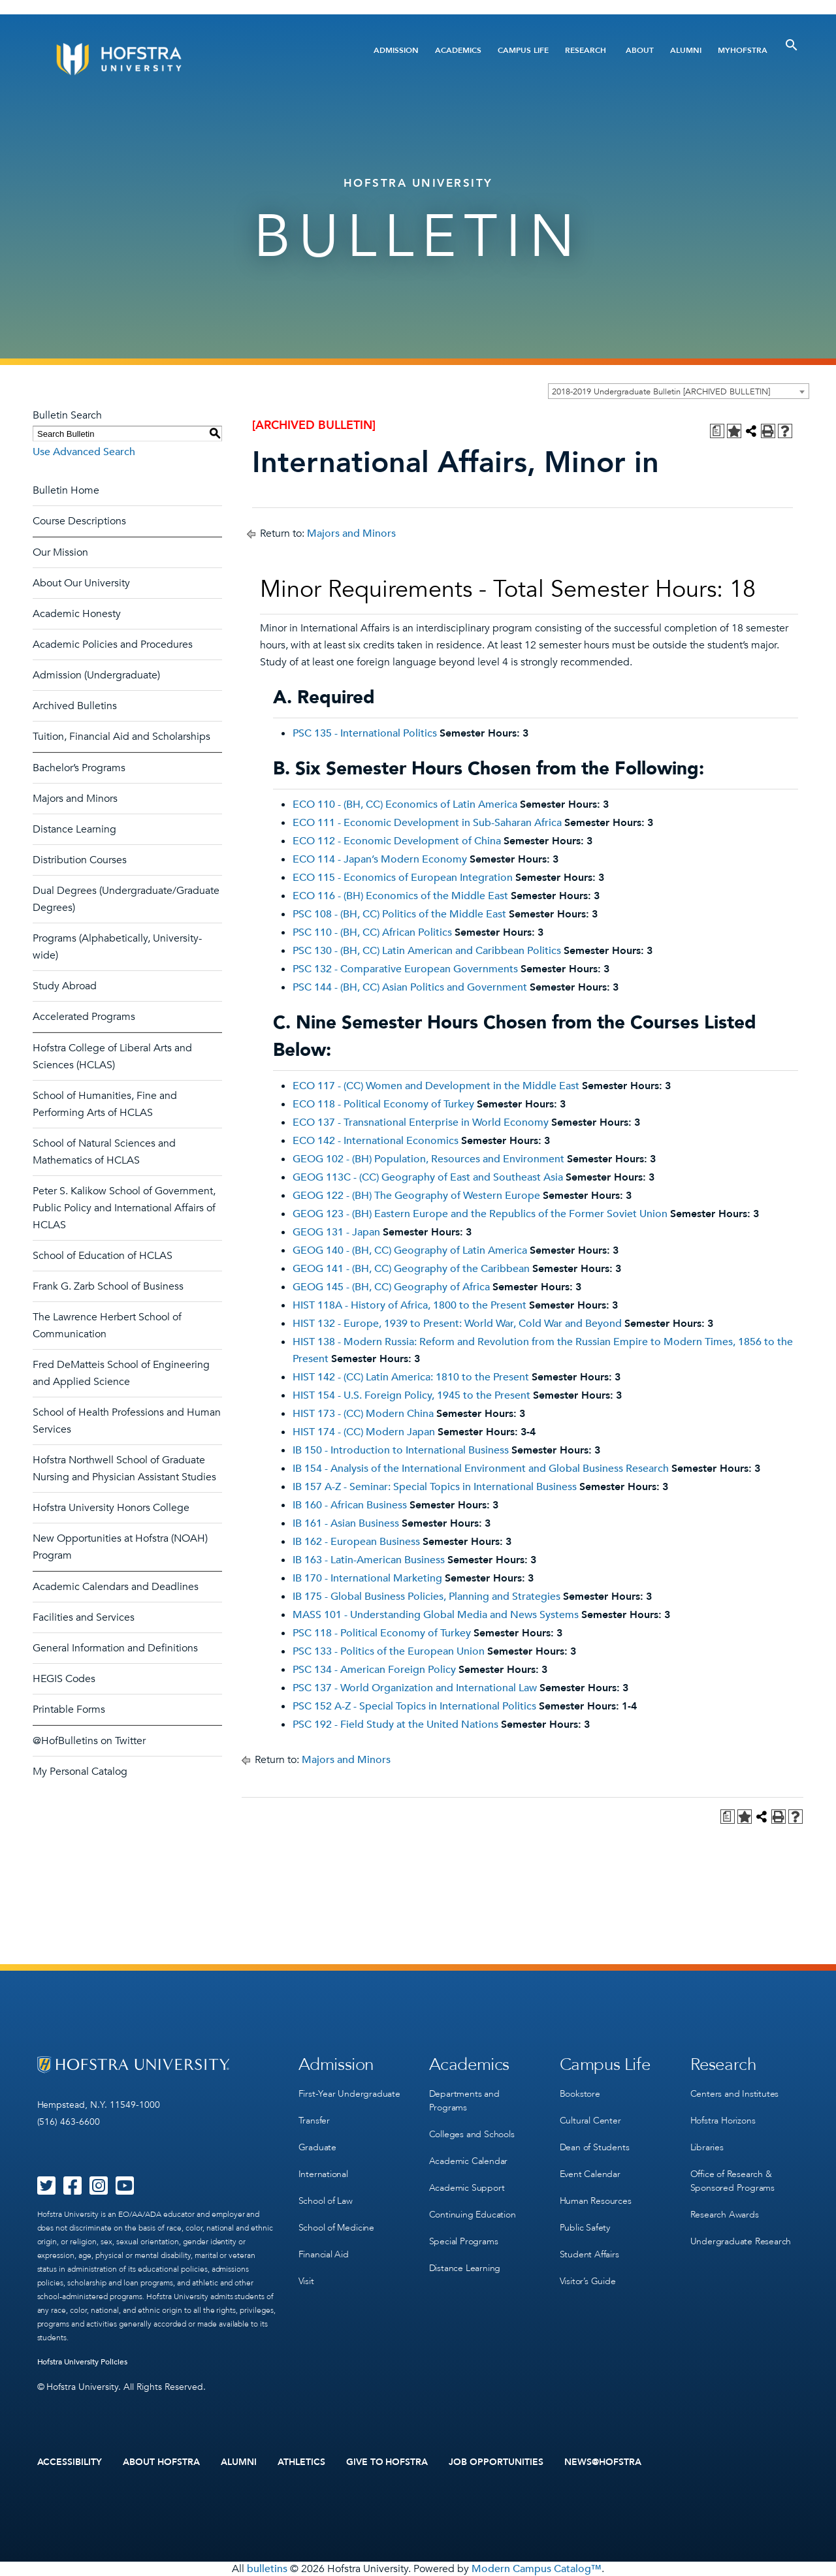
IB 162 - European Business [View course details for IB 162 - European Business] (356, 1541)
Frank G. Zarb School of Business (108, 1286)
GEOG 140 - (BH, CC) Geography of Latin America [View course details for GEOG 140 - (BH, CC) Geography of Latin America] (410, 1250)
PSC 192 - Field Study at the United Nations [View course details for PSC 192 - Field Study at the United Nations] (395, 1724)
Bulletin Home (66, 490)
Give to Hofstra (387, 2462)
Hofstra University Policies (82, 2362)
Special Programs (463, 2241)
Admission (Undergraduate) (96, 675)
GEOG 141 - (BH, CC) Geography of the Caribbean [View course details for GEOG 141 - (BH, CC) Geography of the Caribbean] (411, 1269)
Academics (458, 50)
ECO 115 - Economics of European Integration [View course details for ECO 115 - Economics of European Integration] (403, 877)
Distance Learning (74, 829)
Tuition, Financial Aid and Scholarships (121, 736)
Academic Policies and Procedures (113, 644)
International (323, 2174)
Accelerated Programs (84, 1017)
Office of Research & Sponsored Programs (732, 2181)
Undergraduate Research (741, 2241)
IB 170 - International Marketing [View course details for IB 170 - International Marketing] (367, 1578)
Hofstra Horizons (723, 2120)
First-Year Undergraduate (349, 2094)
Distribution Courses (80, 860)
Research (585, 50)
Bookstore (580, 2094)
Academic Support (467, 2188)
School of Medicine (336, 2227)
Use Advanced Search (84, 452)
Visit (306, 2281)
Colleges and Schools (472, 2134)
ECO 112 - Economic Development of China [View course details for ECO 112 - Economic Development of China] (397, 841)
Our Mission (60, 552)
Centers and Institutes (734, 2094)
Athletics (301, 2462)
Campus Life (523, 50)
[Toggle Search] (791, 45)
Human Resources (596, 2201)
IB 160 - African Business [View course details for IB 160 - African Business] (350, 1505)
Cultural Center (590, 2120)
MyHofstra (742, 50)
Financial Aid (323, 2254)
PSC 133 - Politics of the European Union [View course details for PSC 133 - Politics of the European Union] (389, 1651)
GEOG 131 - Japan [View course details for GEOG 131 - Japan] (336, 1232)
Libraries (707, 2147)
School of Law (325, 2201)
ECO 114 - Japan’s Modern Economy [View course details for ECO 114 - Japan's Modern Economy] (380, 859)
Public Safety (585, 2227)
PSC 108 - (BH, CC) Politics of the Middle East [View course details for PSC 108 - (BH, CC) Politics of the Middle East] (399, 914)
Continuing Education (472, 2214)
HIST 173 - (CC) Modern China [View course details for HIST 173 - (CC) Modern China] (363, 1414)
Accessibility (70, 2462)
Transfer (314, 2120)
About (640, 50)
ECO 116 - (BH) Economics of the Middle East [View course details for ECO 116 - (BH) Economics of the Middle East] (400, 896)
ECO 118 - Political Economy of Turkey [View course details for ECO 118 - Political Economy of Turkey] (383, 1104)
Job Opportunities (496, 2462)
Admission (396, 50)
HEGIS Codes (64, 1679)
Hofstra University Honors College (111, 1508)
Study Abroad (65, 986)
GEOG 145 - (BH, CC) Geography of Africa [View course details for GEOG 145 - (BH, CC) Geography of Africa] (391, 1287)
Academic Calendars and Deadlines (116, 1587)
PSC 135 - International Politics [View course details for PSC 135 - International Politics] (365, 733)
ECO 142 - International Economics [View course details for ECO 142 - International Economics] (375, 1141)
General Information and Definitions (115, 1648)
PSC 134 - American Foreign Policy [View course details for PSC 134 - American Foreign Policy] (374, 1669)
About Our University (81, 583)
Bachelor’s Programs (79, 768)
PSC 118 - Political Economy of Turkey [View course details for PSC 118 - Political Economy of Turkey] (382, 1633)
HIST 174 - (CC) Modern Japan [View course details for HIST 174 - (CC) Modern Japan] (364, 1432)
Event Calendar (590, 2174)
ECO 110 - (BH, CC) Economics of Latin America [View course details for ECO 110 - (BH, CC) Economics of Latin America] (405, 804)
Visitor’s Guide (588, 2281)
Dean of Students (595, 2147)
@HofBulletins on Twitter (89, 1741)
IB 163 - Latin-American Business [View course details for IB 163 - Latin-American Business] (369, 1560)
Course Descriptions (79, 521)
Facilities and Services (84, 1617)
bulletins (267, 2569)
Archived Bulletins (75, 706)
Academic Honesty (77, 614)
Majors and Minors (75, 798)
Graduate (317, 2147)
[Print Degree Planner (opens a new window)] (717, 431)
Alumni (685, 50)
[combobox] (678, 391)
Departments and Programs (464, 2101)
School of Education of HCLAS (102, 1255)
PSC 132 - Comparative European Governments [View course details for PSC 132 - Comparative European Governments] (405, 969)
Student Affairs (589, 2254)
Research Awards (724, 2214)
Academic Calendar (468, 2161)
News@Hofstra (602, 2462)
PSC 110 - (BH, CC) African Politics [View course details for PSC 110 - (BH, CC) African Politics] (372, 932)
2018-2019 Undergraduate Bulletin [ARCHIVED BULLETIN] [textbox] (661, 392)
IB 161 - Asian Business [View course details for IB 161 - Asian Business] (346, 1523)
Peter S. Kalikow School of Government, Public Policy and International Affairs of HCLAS (124, 1208)
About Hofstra (161, 2462)
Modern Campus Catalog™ (537, 2569)
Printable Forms (69, 1709)
